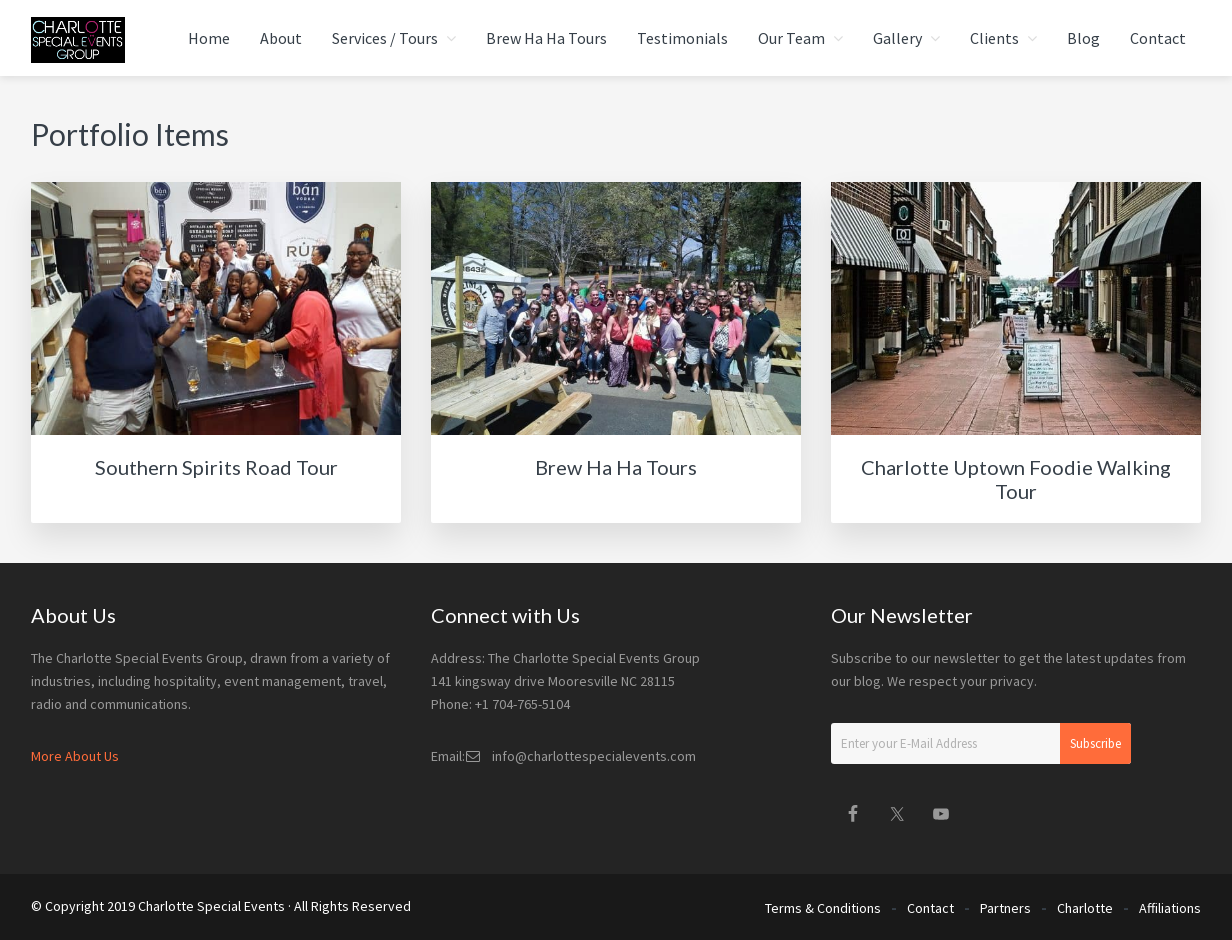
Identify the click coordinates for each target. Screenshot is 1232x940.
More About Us (75, 756)
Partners (1005, 908)
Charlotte (1085, 908)
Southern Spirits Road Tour (216, 467)
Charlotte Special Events (211, 906)
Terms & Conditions (823, 908)
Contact (930, 908)
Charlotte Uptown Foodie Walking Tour (1016, 479)
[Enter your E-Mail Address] (981, 743)
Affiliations (1170, 908)
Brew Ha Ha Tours (616, 467)
